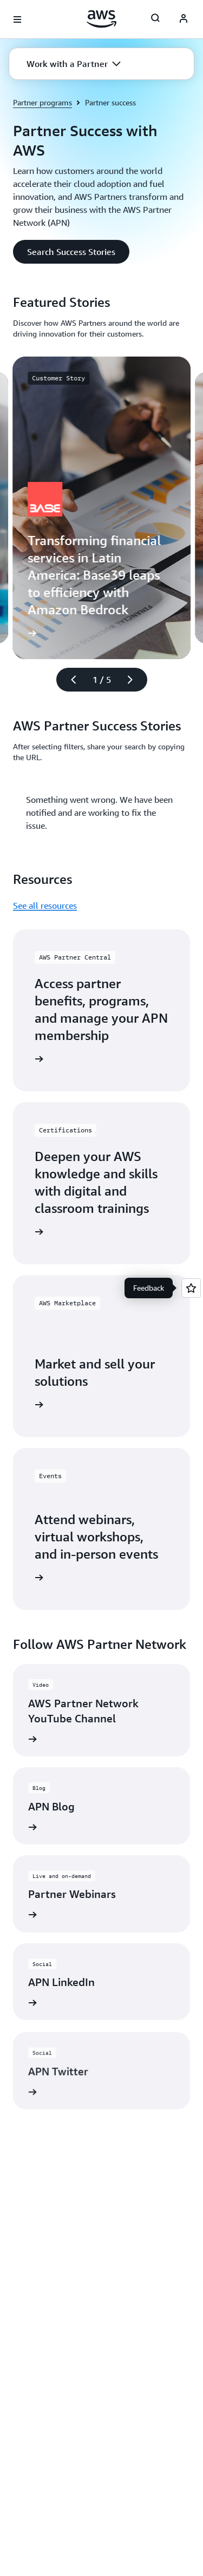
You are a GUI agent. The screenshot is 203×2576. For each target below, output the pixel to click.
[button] (73, 63)
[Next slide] (134, 680)
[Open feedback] (191, 1288)
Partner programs (42, 102)
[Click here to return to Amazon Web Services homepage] (101, 19)
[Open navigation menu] (17, 19)
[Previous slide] (68, 680)
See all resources (45, 905)
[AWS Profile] (183, 19)
